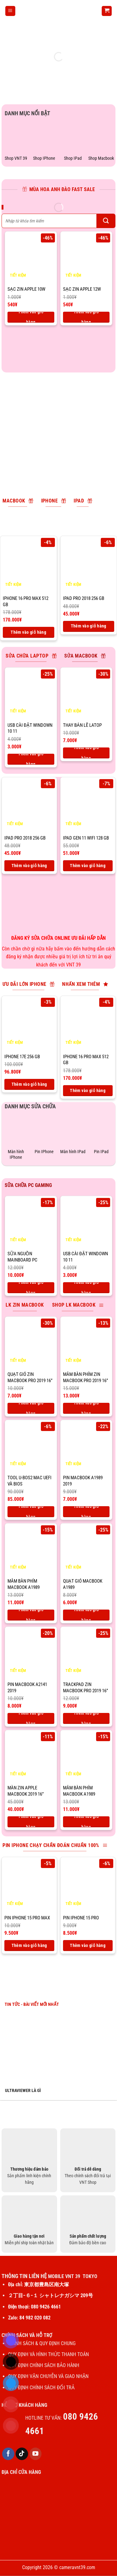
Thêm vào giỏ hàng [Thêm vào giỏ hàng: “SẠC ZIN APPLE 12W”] (86, 317)
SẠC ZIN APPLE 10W (26, 289)
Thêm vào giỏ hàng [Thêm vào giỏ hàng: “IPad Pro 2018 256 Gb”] (88, 625)
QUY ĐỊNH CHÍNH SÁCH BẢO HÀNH (43, 2365)
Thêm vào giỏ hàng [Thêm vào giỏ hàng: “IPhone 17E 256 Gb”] (29, 1084)
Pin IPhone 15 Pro (81, 1918)
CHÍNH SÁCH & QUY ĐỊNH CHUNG (42, 2343)
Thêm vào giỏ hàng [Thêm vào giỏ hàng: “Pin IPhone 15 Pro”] (87, 1945)
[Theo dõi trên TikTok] (22, 2454)
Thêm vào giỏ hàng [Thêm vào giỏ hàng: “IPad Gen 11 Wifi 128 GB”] (87, 865)
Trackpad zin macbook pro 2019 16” (85, 1688)
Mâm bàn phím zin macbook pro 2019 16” (85, 1377)
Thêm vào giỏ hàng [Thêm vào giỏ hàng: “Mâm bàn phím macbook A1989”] (30, 1615)
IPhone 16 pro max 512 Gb (25, 601)
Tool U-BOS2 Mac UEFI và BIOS (29, 1481)
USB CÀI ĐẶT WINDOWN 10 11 (29, 728)
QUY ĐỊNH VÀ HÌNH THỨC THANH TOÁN (48, 2354)
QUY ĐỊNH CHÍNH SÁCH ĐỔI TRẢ (42, 2388)
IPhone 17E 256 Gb (22, 1056)
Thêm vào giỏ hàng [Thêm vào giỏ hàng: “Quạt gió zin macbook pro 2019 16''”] (30, 1408)
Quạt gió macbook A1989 (82, 1584)
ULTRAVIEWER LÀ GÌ (23, 2090)
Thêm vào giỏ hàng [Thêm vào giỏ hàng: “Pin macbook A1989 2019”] (86, 1511)
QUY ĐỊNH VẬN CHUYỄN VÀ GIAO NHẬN (48, 2376)
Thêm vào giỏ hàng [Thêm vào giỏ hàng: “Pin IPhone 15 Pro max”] (29, 1945)
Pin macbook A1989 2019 (83, 1481)
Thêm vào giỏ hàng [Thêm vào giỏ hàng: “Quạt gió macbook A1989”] (86, 1615)
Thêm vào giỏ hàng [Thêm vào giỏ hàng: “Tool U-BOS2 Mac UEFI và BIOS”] (30, 1511)
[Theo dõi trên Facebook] (8, 2454)
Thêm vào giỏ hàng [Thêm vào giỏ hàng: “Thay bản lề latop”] (86, 752)
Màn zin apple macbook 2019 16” (25, 1791)
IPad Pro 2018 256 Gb (83, 598)
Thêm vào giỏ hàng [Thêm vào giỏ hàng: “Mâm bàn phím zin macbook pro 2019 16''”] (86, 1408)
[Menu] (10, 11)
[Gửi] (106, 221)
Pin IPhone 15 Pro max (27, 1918)
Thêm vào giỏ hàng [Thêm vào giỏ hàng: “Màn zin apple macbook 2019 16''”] (30, 1821)
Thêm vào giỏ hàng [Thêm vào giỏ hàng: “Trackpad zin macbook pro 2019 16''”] (86, 1718)
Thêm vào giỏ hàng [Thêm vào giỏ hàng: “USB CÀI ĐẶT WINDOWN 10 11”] (30, 759)
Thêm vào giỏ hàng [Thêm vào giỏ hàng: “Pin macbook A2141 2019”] (30, 1718)
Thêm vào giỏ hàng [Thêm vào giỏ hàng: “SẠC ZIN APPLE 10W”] (30, 317)
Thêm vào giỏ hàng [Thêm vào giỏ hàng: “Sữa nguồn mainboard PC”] (30, 1287)
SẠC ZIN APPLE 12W (82, 289)
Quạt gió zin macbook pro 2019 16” (29, 1377)
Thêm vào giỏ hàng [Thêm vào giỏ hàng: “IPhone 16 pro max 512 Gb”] (28, 632)
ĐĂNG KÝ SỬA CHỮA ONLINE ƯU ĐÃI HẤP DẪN (58, 938)
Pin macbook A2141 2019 (27, 1688)
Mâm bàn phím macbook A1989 (23, 1584)
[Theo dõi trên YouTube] (35, 2454)
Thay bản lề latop (82, 725)
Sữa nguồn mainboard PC (22, 1257)
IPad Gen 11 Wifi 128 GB (86, 838)
